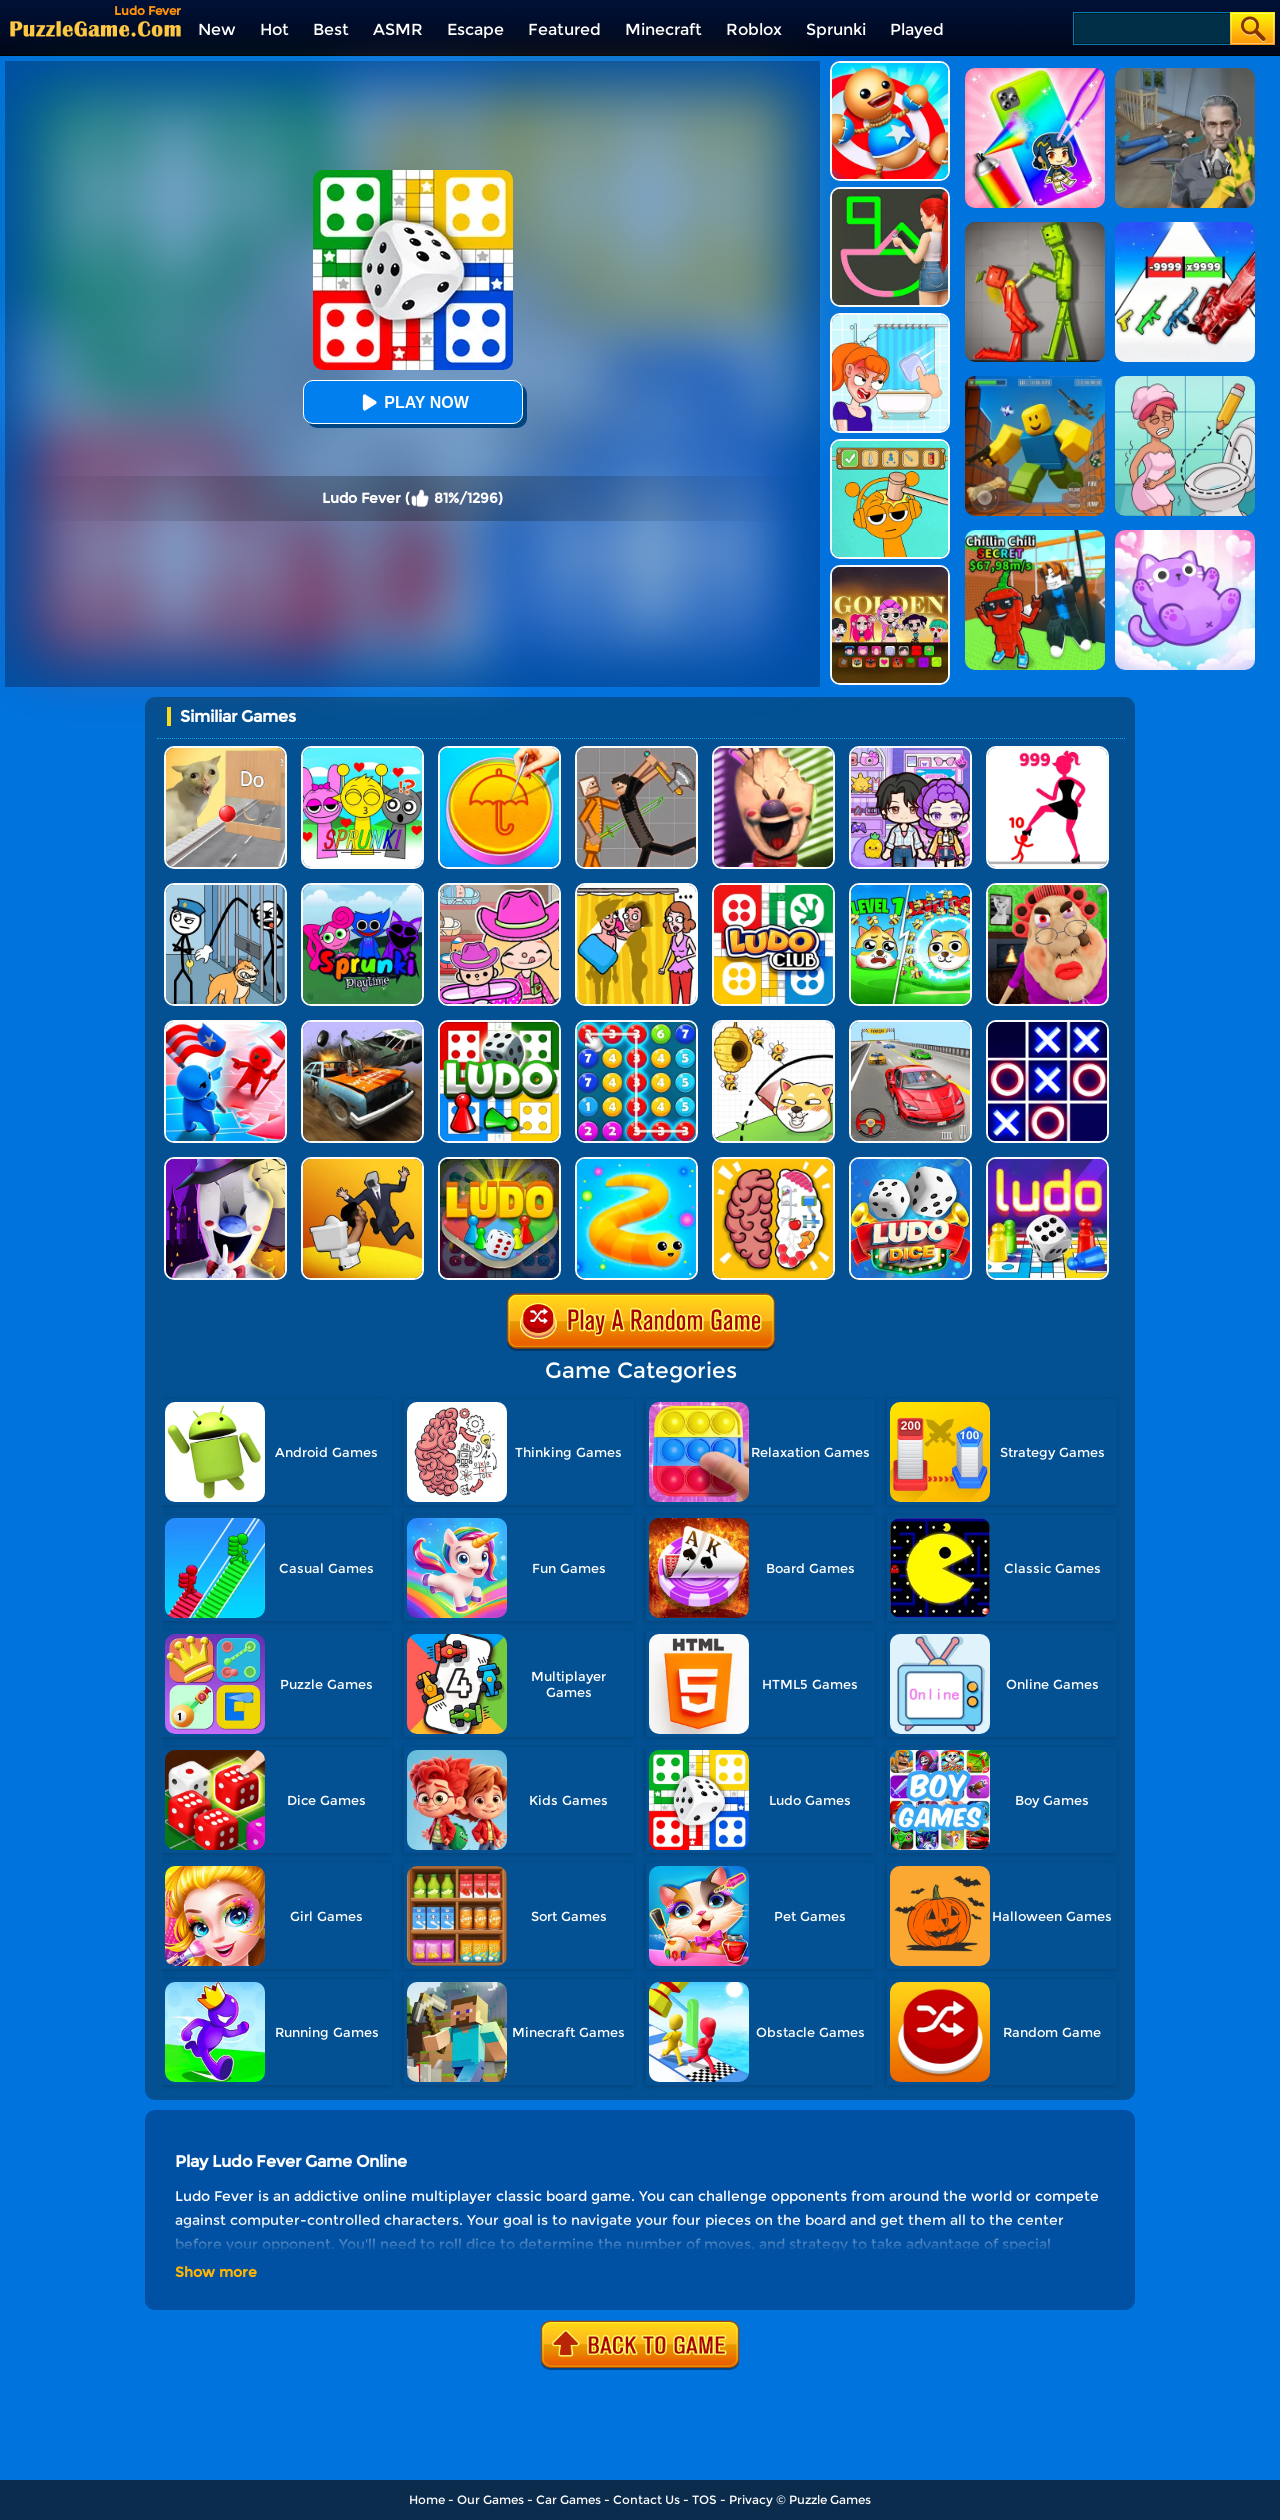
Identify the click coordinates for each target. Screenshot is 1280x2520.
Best (331, 29)
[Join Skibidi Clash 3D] (362, 1164)
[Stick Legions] (1047, 753)
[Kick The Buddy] (890, 68)
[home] (95, 28)
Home (427, 2499)
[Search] (1150, 28)
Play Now (412, 402)
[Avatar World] (499, 890)
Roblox (754, 29)
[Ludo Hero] (499, 1027)
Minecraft (663, 29)
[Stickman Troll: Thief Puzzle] (225, 890)
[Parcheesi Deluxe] (1047, 1164)
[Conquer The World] (225, 1027)
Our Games (490, 2499)
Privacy (751, 2499)
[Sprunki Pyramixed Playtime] (362, 890)
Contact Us (646, 2499)
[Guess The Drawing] (890, 194)
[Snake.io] (636, 1164)
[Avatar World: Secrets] (910, 753)
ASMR (398, 29)
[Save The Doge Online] (910, 890)
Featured (564, 29)
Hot (274, 29)
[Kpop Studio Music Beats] (890, 572)
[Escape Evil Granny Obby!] (1047, 890)
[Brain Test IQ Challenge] (773, 1164)
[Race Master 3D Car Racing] (910, 1027)
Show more (216, 2272)
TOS (704, 2499)
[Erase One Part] (890, 320)
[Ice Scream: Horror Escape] (773, 753)
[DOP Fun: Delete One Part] (636, 890)
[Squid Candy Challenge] (499, 753)
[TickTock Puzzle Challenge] (225, 753)
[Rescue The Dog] (773, 1027)
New (217, 29)
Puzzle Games (830, 2499)
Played (917, 29)
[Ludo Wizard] (499, 1164)
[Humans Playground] (636, 753)
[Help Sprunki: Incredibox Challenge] (890, 446)
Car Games (568, 2499)
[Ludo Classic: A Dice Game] (910, 1164)
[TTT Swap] (1047, 1027)
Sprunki (836, 29)
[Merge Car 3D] (362, 1027)
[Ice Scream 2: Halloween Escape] (225, 1164)
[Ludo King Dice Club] (773, 890)
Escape (475, 29)
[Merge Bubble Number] (636, 1027)
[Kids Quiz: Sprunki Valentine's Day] (362, 753)
